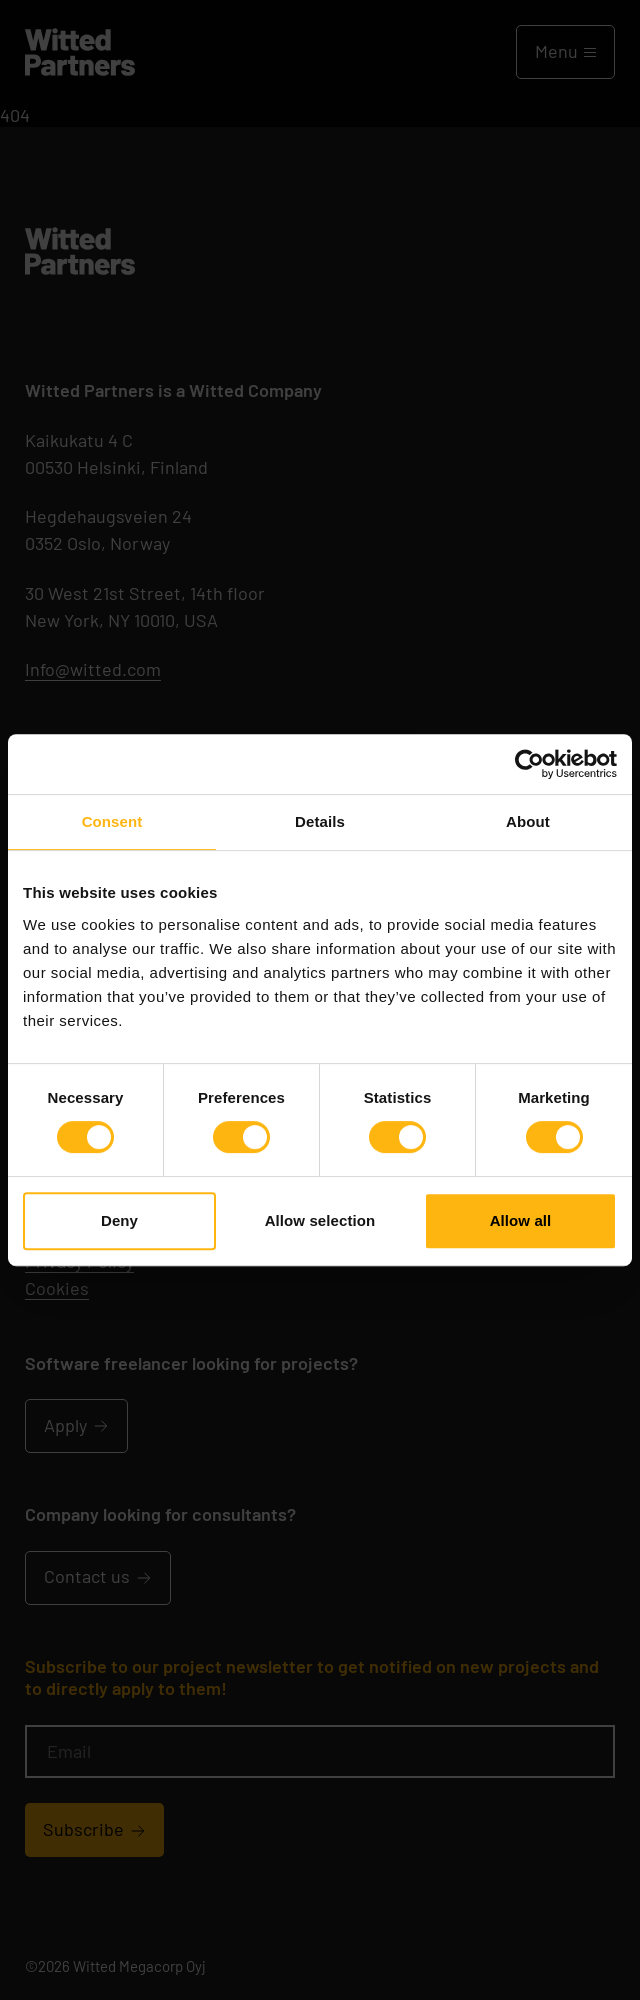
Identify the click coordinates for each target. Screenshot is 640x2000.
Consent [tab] (112, 821)
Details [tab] (320, 821)
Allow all (521, 1220)
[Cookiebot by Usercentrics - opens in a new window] (529, 764)
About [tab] (528, 821)
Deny (119, 1220)
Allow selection (320, 1220)
